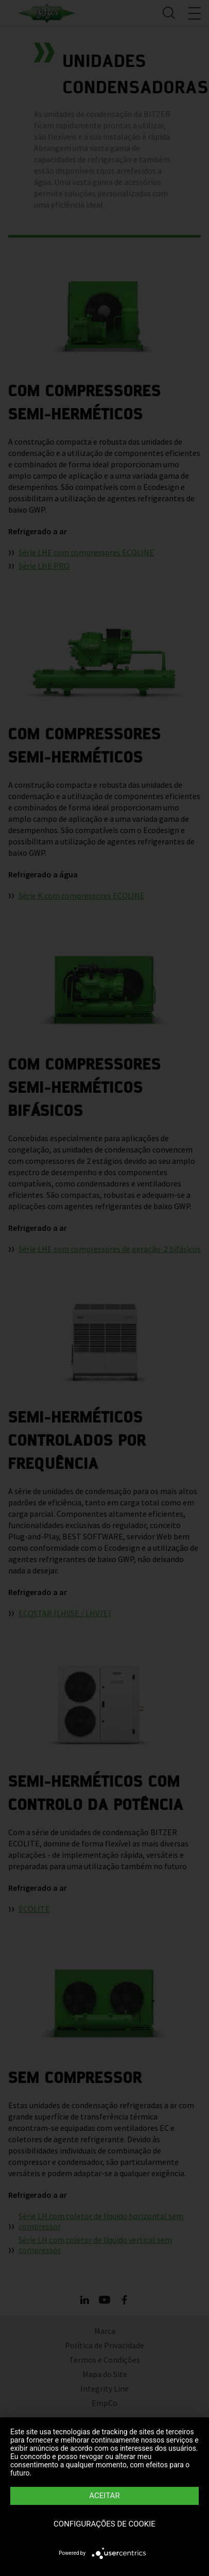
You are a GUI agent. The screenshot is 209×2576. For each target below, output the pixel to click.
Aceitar (104, 2495)
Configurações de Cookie (104, 2524)
